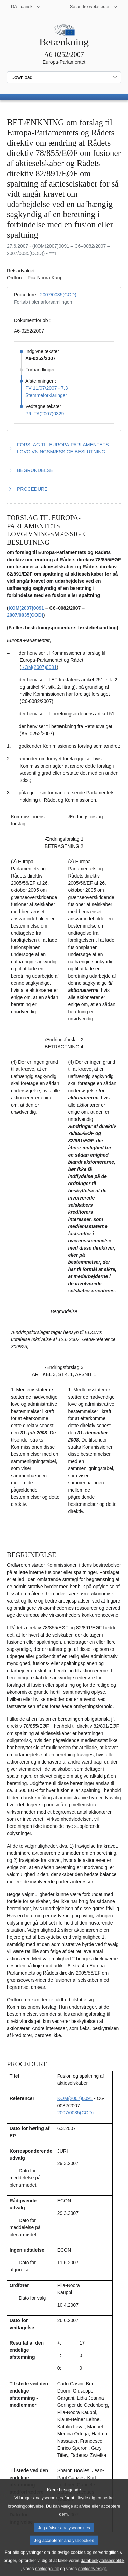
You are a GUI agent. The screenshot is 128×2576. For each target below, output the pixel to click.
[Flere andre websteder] (94, 7)
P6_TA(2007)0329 (44, 413)
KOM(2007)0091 (26, 608)
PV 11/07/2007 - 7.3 (46, 388)
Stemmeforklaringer (46, 395)
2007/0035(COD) (58, 294)
